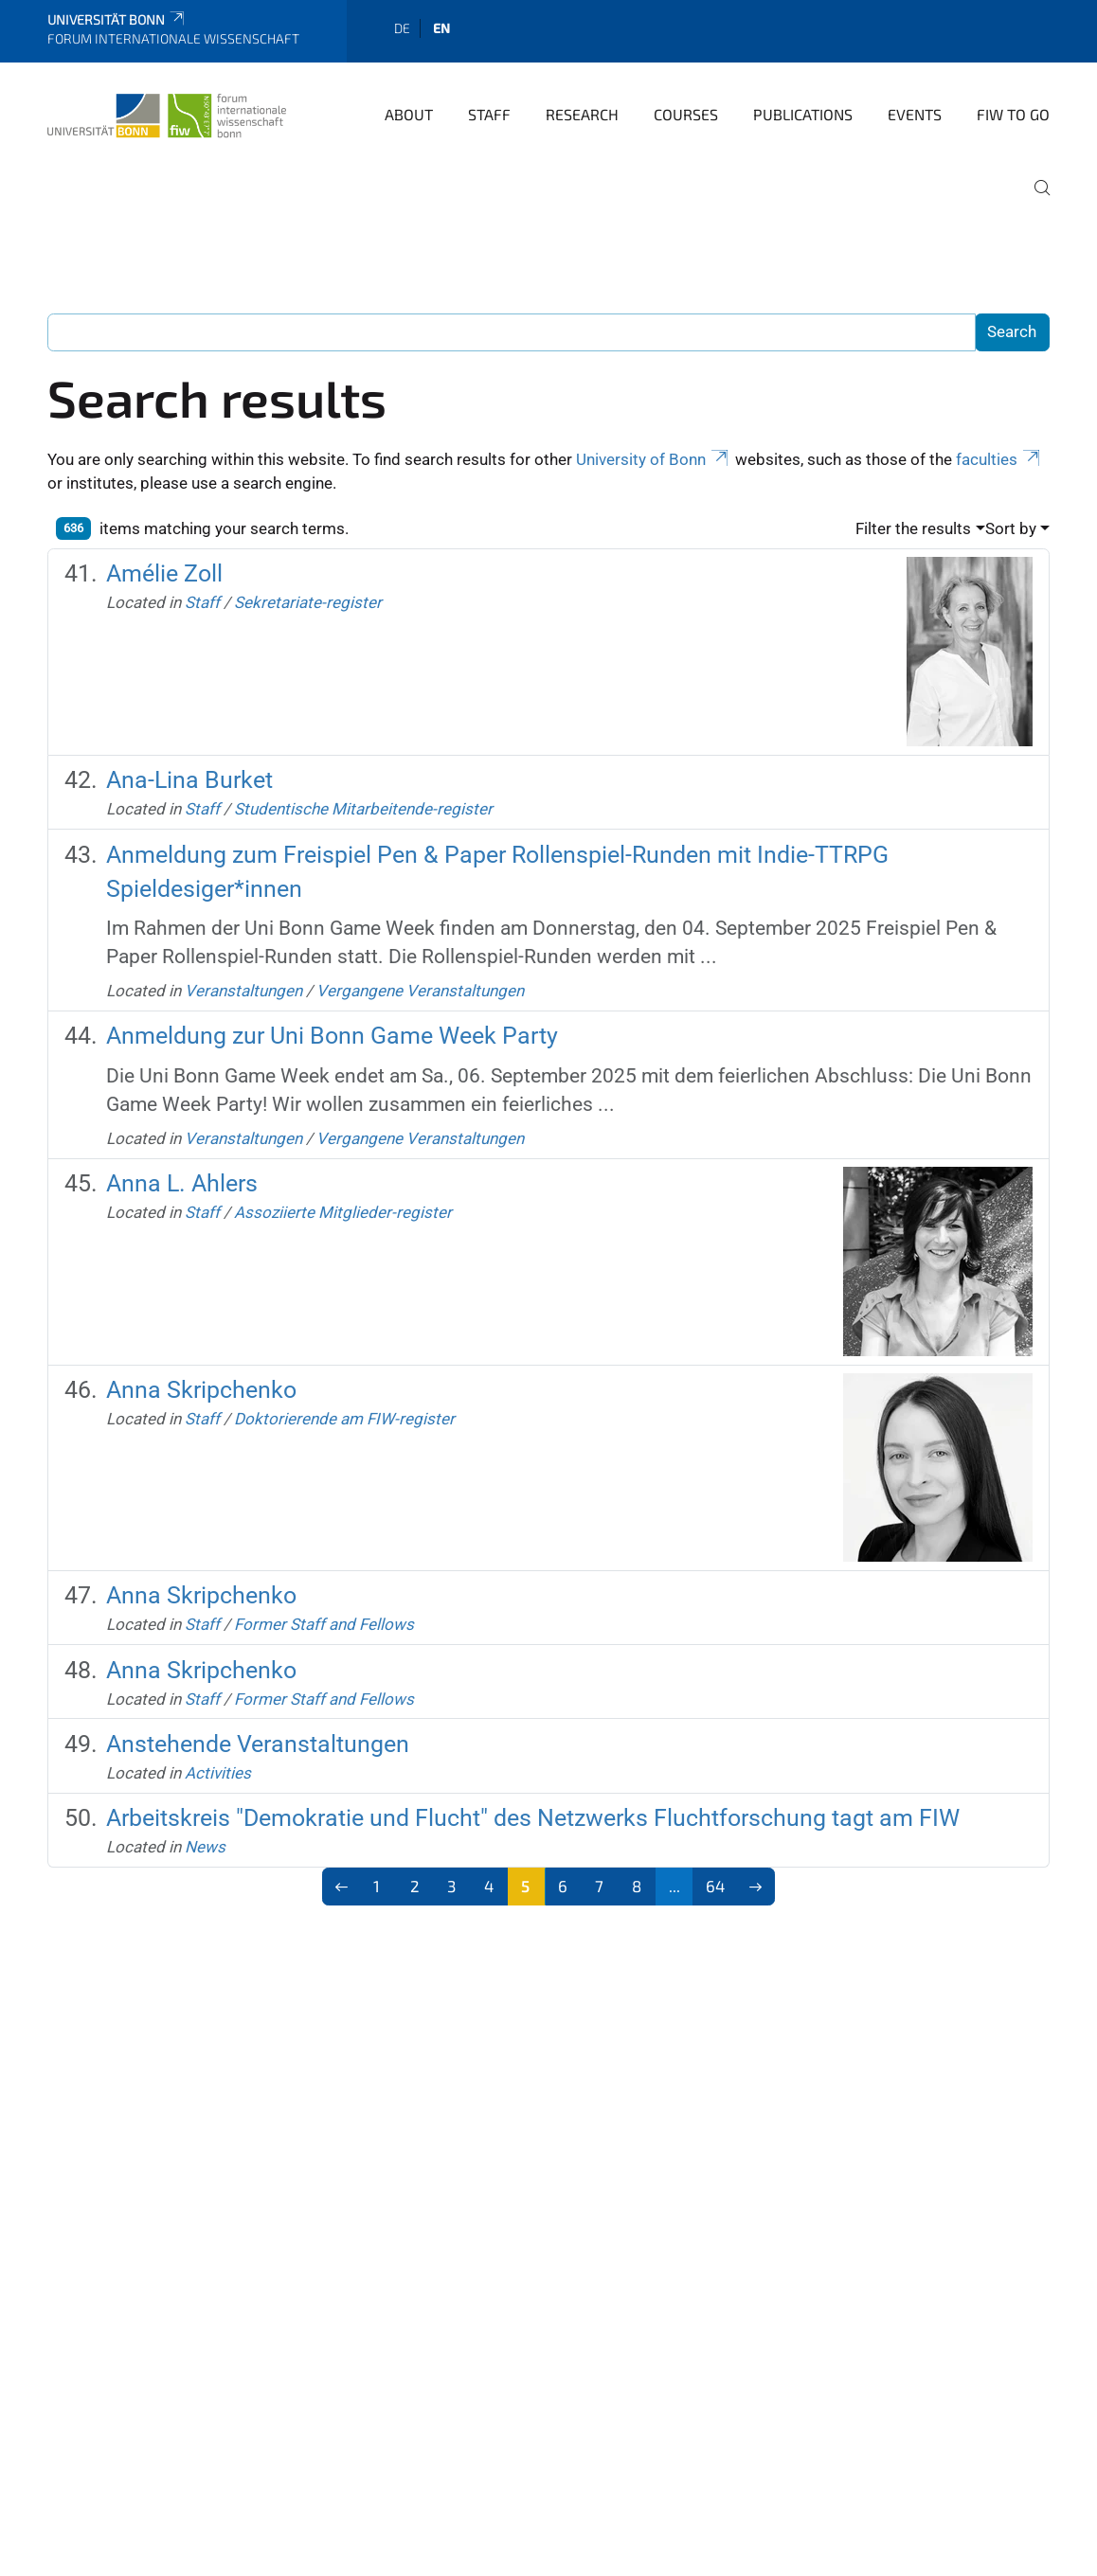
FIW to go (1013, 114)
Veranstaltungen (243, 990)
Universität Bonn (117, 19)
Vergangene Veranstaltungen (420, 990)
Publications (803, 114)
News (205, 1846)
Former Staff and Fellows (324, 1624)
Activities (218, 1772)
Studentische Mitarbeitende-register (363, 808)
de (402, 28)
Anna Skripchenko (201, 1390)
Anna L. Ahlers (182, 1183)
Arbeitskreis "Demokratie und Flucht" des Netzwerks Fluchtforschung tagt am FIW (533, 1818)
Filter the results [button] (913, 528)
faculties (999, 459)
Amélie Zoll (164, 573)
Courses (686, 114)
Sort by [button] (1010, 528)
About (409, 114)
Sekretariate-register (308, 602)
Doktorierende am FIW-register (344, 1418)
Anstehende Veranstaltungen (257, 1744)
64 (715, 1885)
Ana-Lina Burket (189, 780)
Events (915, 114)
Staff (489, 114)
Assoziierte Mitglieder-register (343, 1212)
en (441, 28)
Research (582, 114)
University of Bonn (653, 459)
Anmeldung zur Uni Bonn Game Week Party (332, 1035)
